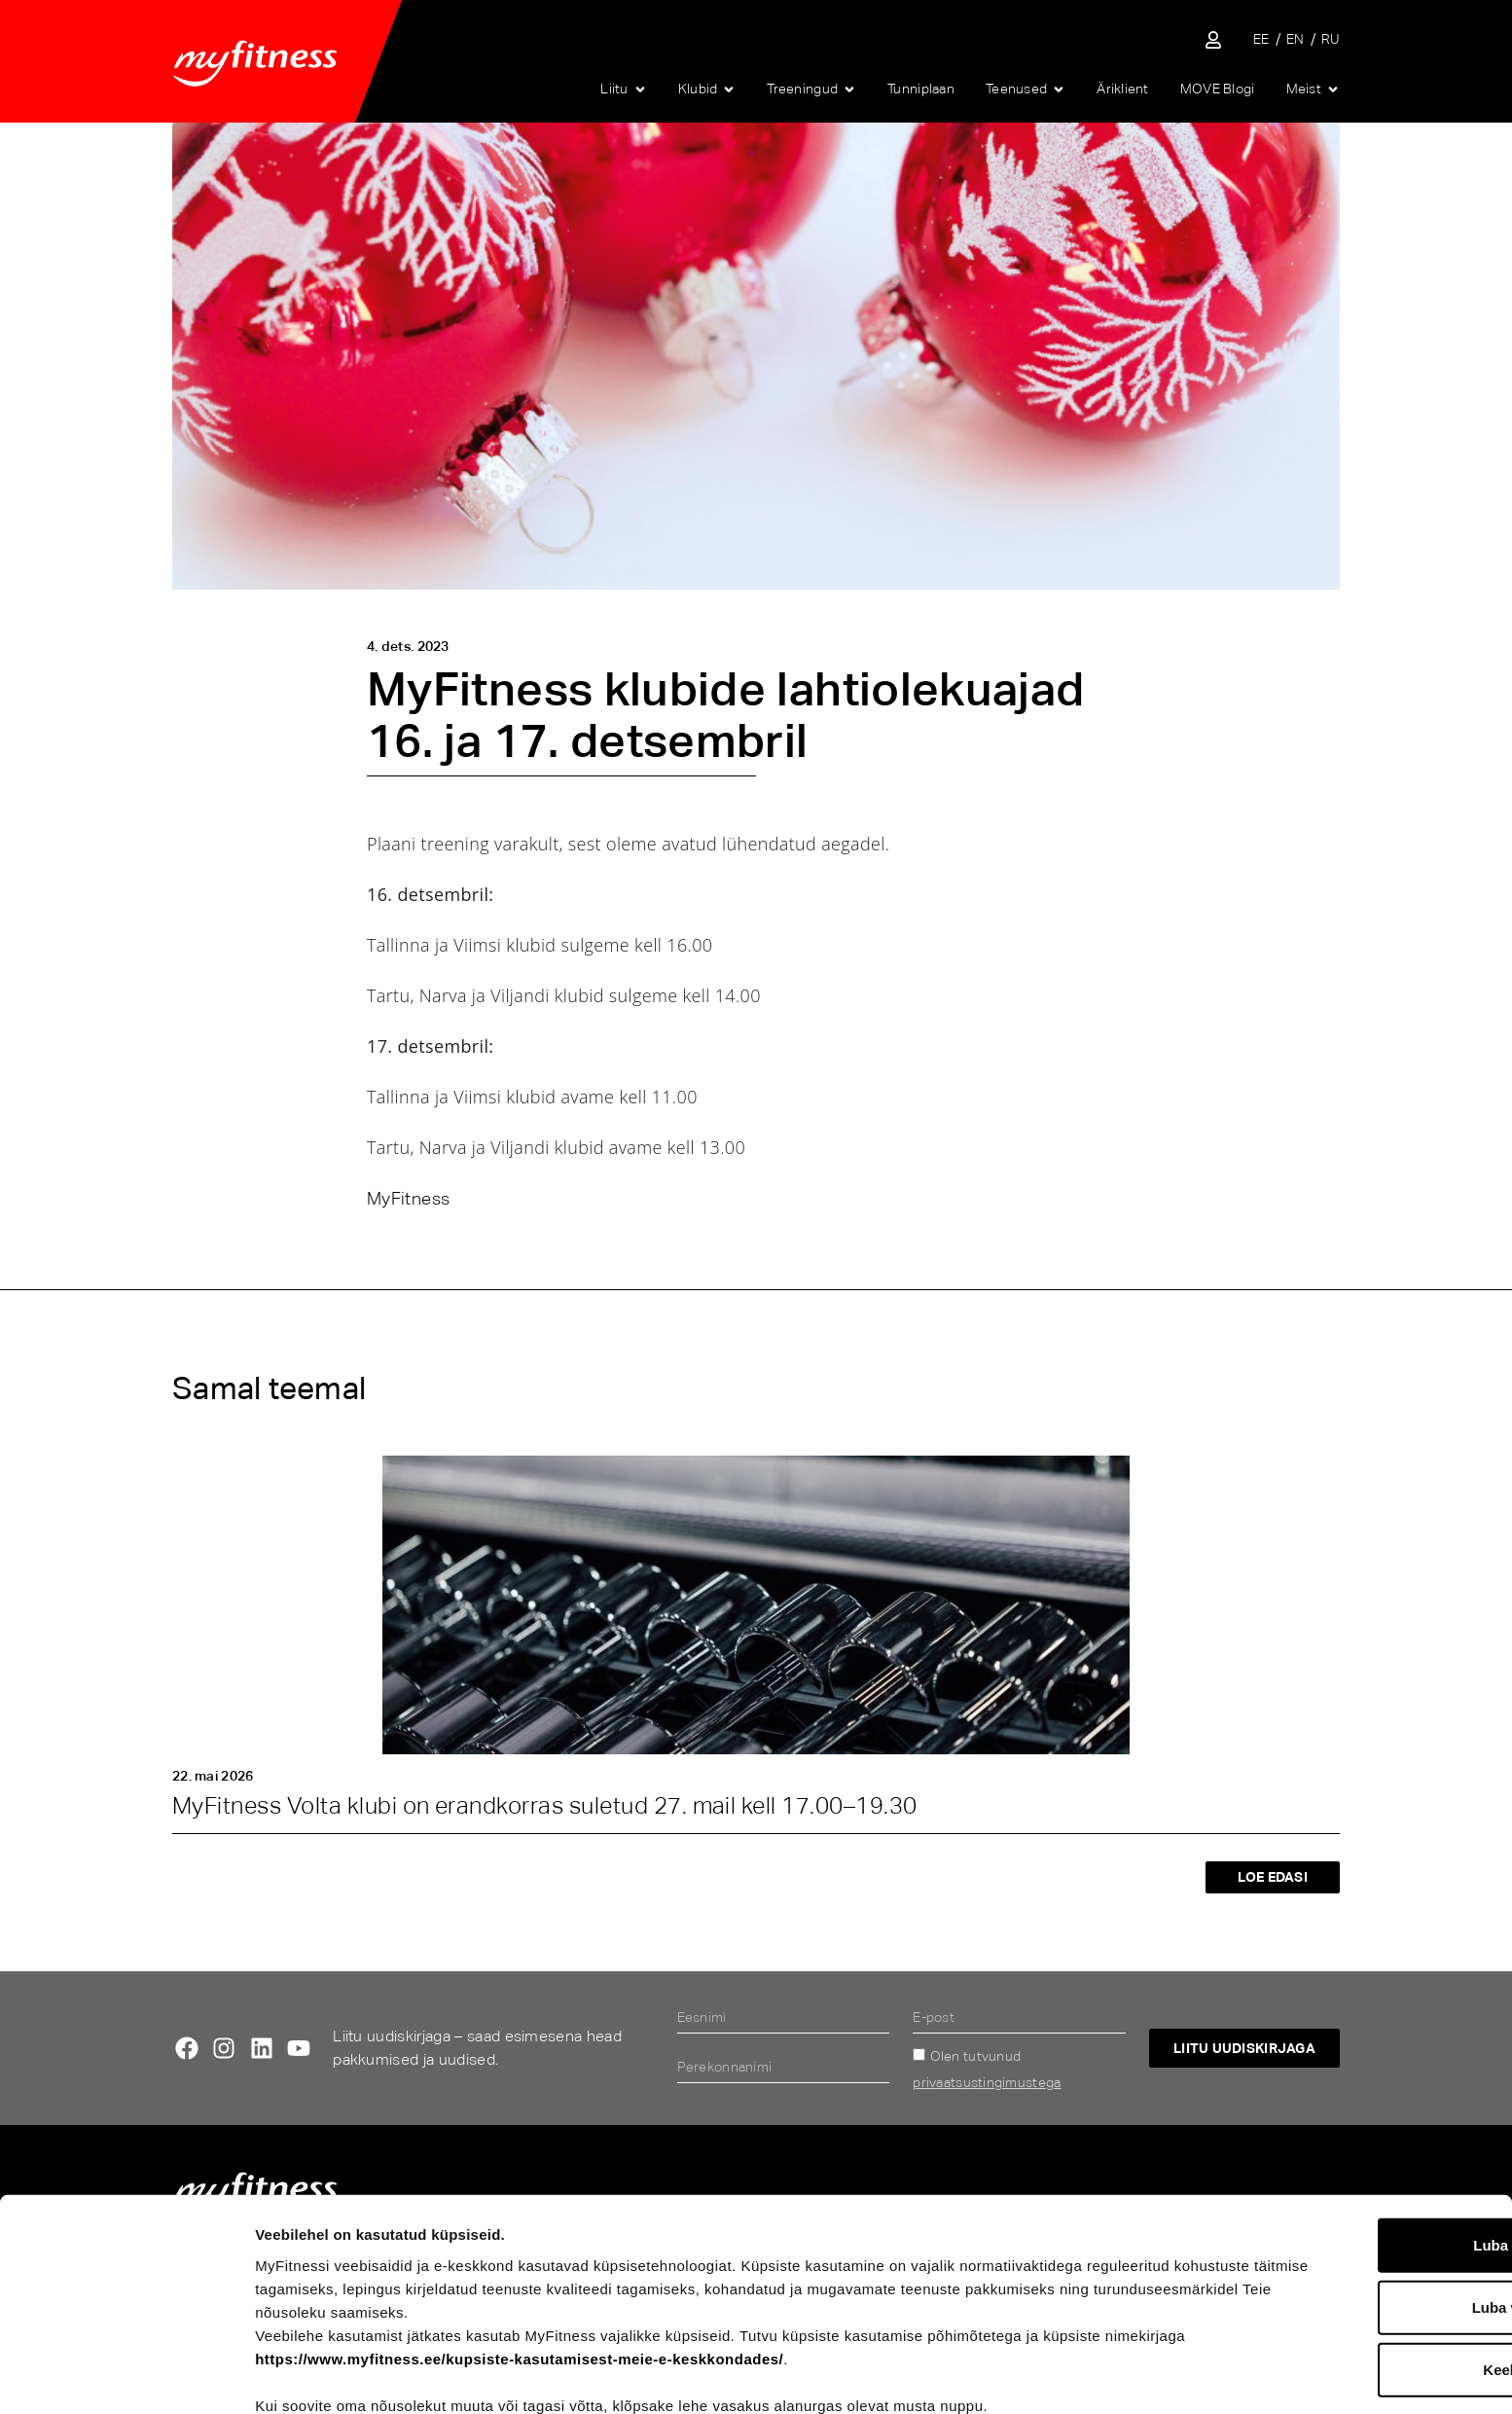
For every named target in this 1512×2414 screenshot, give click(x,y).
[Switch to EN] (1295, 39)
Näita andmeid (1017, 2375)
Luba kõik (1349, 2152)
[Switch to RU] (1330, 39)
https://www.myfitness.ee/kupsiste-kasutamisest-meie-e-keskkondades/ (604, 2265)
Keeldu (1349, 2276)
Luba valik (1349, 2214)
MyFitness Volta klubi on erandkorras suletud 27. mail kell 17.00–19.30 (545, 1805)
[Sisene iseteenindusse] (1213, 40)
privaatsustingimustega (987, 2082)
